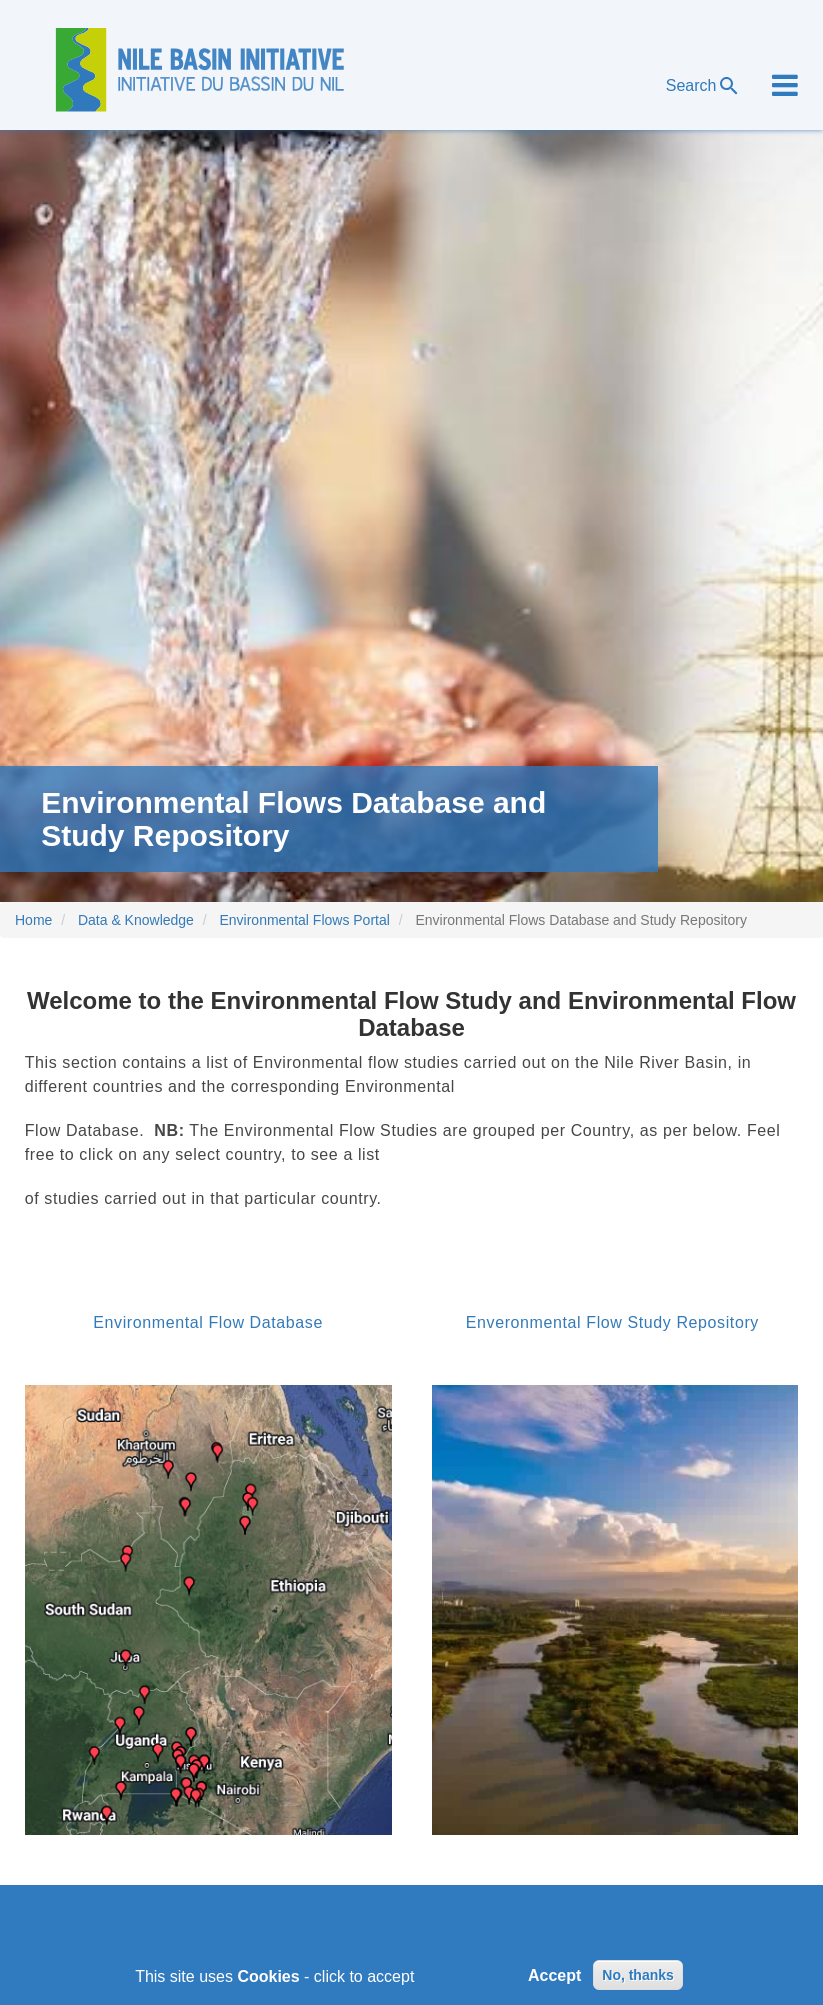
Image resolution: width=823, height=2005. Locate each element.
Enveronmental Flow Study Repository (612, 1322)
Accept (554, 1979)
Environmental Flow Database (208, 1322)
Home (33, 920)
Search (703, 86)
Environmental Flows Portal (304, 920)
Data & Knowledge (136, 920)
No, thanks (638, 1980)
